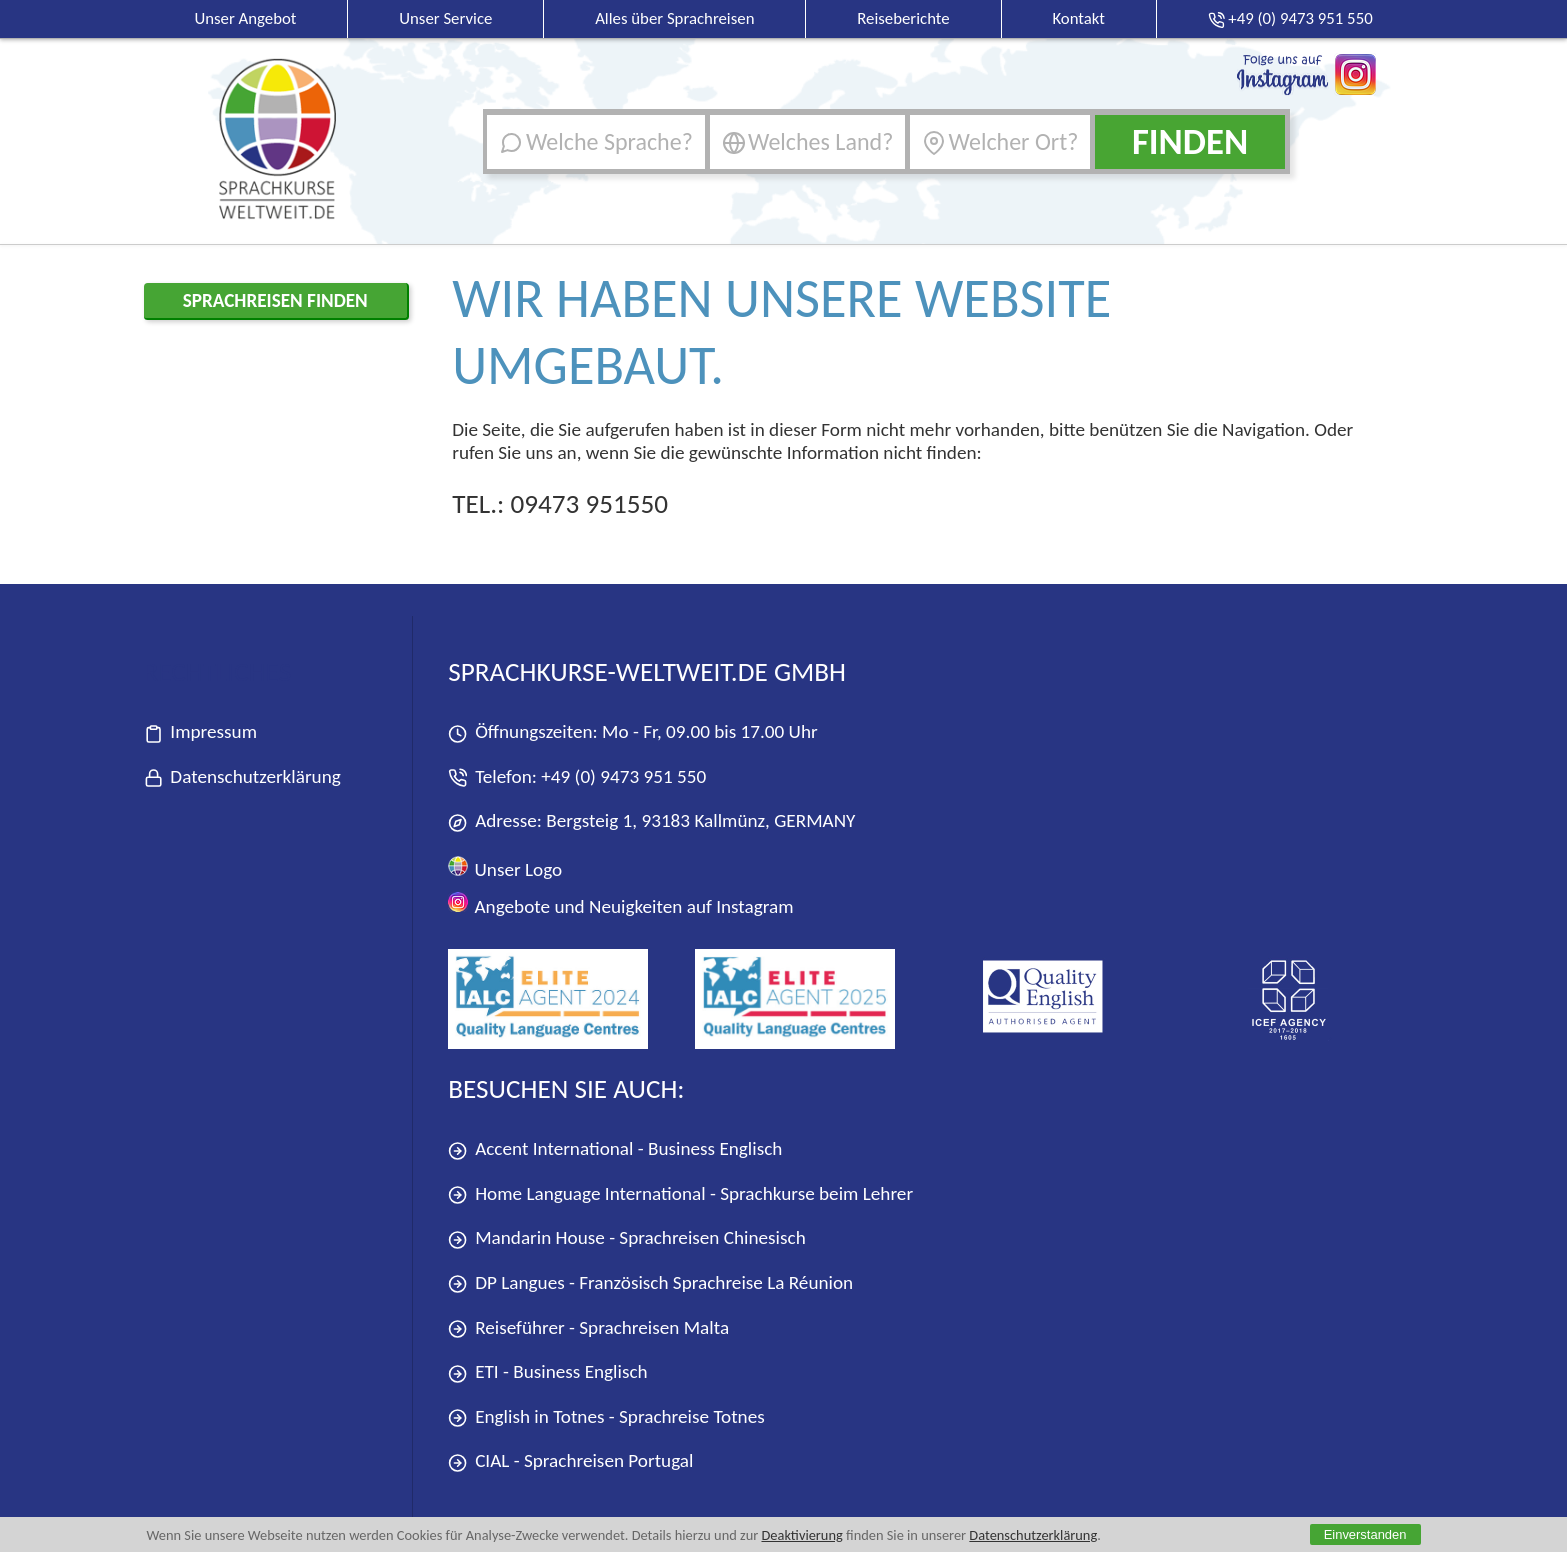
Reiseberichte (903, 18)
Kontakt (1078, 18)
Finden (1190, 141)
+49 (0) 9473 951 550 (623, 776)
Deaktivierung (801, 1535)
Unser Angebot (245, 18)
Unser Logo (505, 868)
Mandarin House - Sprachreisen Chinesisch (626, 1238)
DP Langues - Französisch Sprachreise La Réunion (650, 1283)
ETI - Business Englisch (547, 1372)
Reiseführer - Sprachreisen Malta (588, 1328)
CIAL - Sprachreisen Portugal (570, 1461)
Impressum (201, 732)
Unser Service (445, 18)
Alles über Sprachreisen (674, 18)
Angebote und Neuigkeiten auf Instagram (620, 904)
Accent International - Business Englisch (615, 1149)
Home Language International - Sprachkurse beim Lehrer (680, 1194)
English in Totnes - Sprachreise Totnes (606, 1417)
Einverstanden (1365, 1534)
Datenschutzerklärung (1033, 1535)
